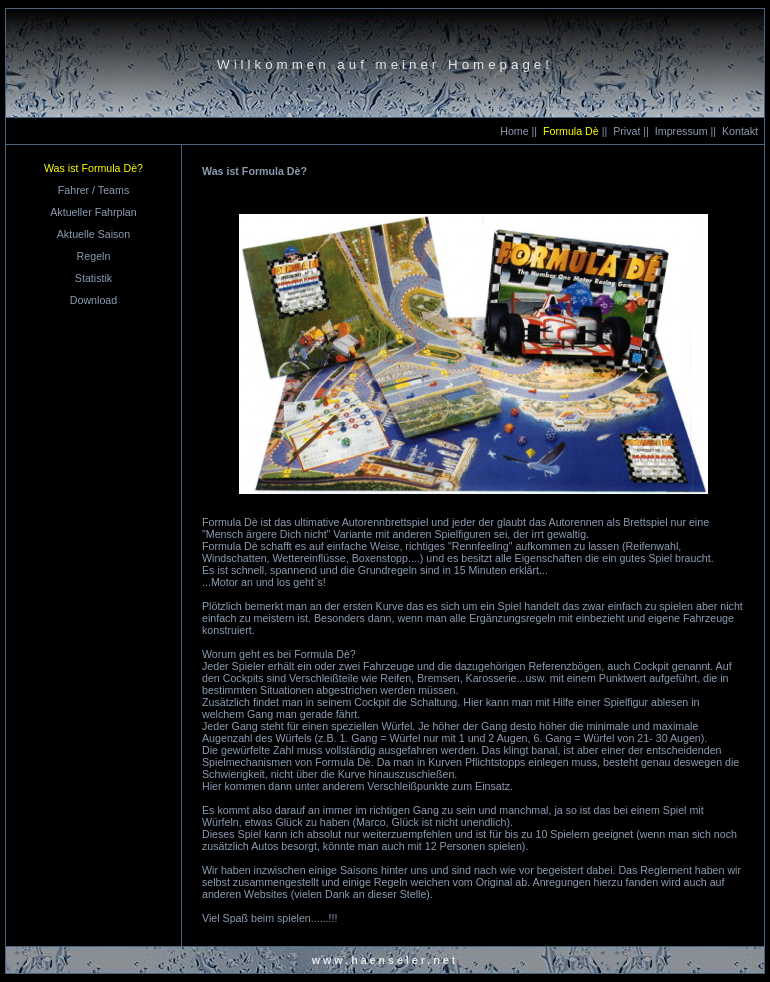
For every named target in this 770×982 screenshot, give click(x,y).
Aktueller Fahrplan (93, 212)
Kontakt (740, 131)
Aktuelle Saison (93, 234)
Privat (626, 131)
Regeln (94, 256)
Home (514, 131)
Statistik (93, 278)
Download (93, 300)
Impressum (681, 131)
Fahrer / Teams (93, 190)
